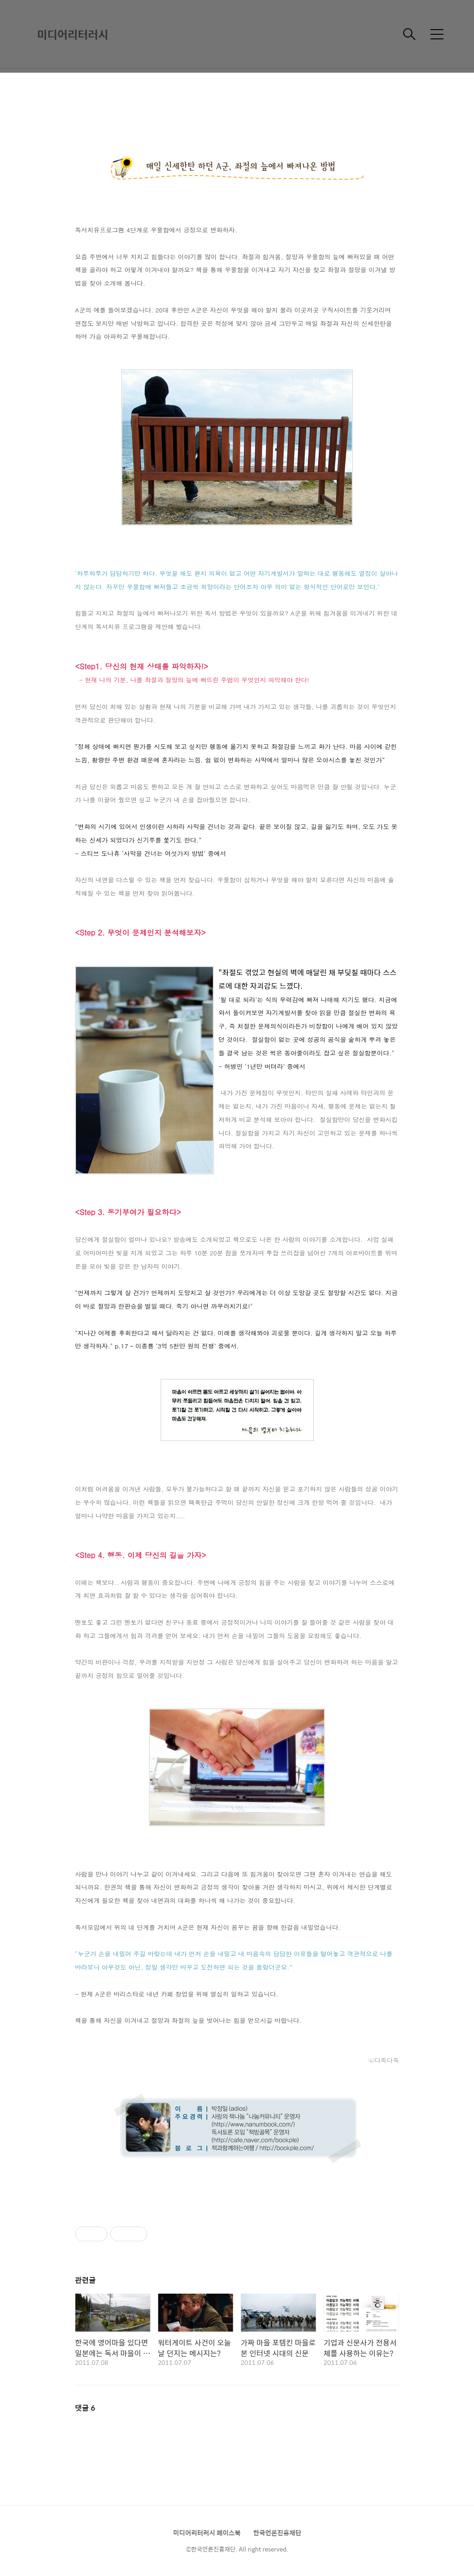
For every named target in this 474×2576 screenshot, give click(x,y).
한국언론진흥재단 (277, 2532)
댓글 (85, 2408)
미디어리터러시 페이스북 (207, 2532)
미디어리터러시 (72, 34)
